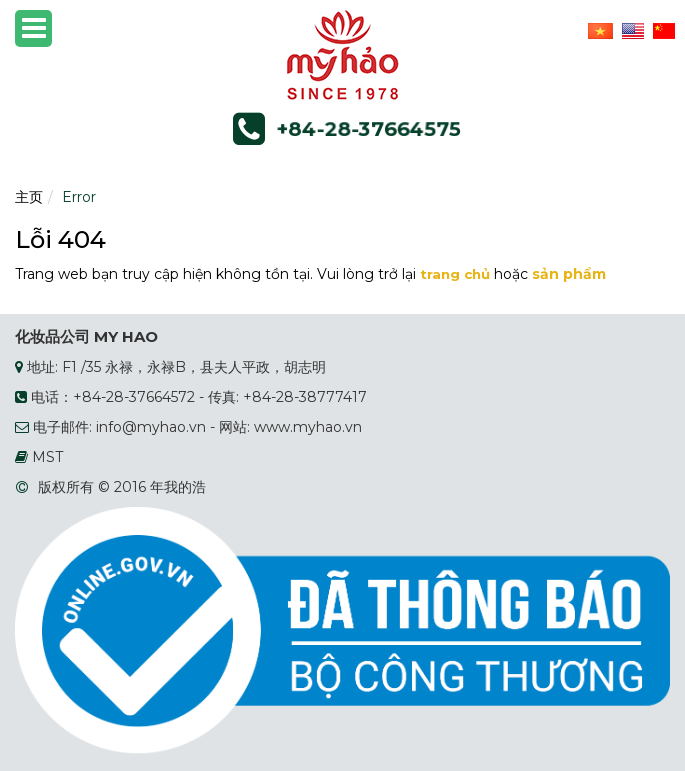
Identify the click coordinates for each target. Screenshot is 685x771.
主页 (29, 197)
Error (79, 197)
